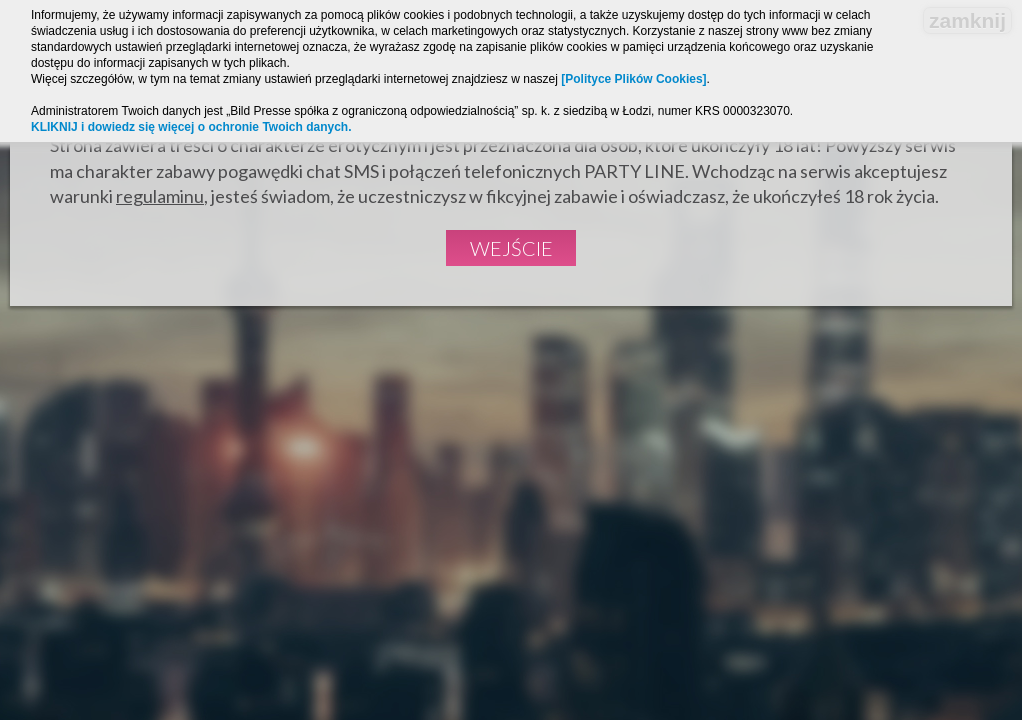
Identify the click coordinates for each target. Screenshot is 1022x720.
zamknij (967, 20)
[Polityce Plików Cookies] (633, 79)
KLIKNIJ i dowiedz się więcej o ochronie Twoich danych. (191, 127)
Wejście (511, 248)
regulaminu (160, 196)
